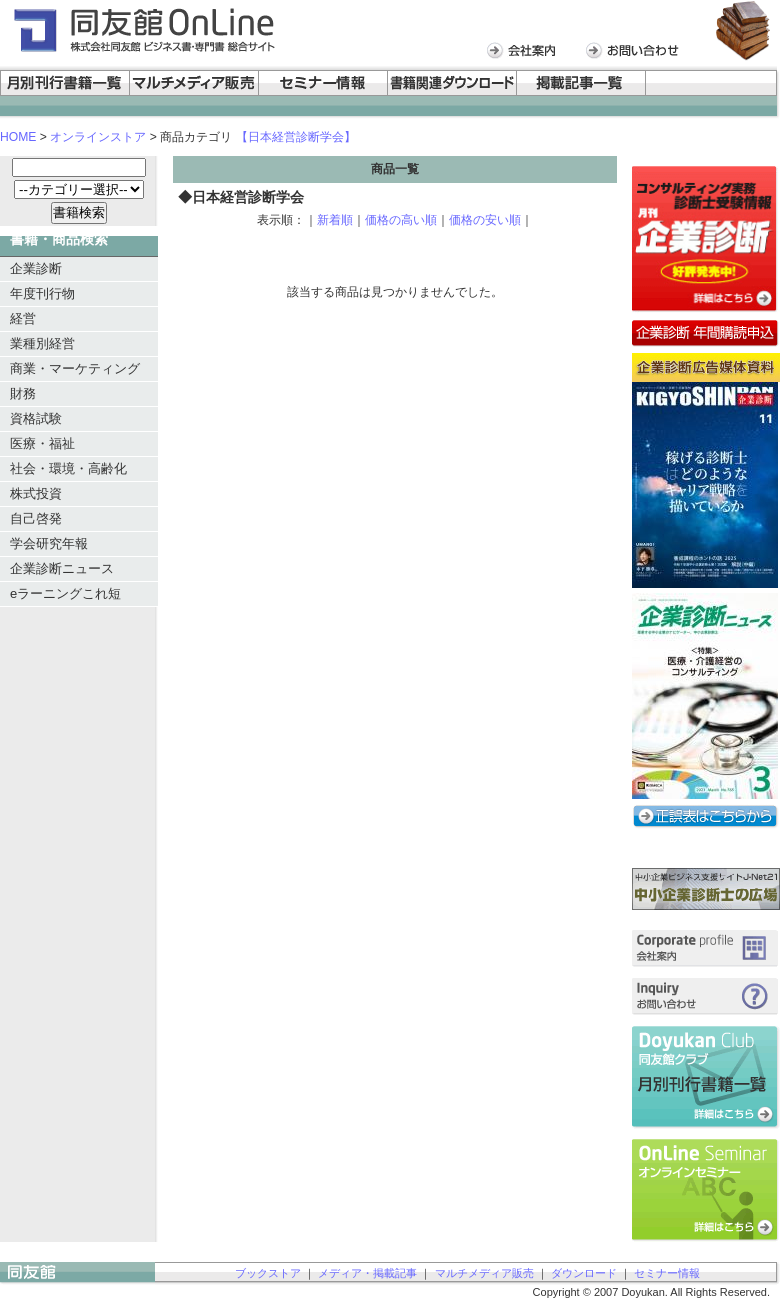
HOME (18, 137)
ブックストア (268, 1273)
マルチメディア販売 (484, 1273)
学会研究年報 (49, 543)
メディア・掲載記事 (367, 1273)
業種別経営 (42, 343)
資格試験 (36, 418)
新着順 (335, 220)
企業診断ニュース (62, 568)
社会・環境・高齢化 (68, 468)
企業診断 (36, 268)
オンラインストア (98, 137)
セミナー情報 (667, 1273)
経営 (23, 318)
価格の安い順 (485, 220)
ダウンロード (584, 1273)
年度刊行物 (42, 293)
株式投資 (36, 493)
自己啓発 (36, 518)
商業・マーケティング (75, 368)
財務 (23, 393)
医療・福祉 (42, 443)
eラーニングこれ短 (65, 593)
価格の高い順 (401, 220)
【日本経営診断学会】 (296, 137)
